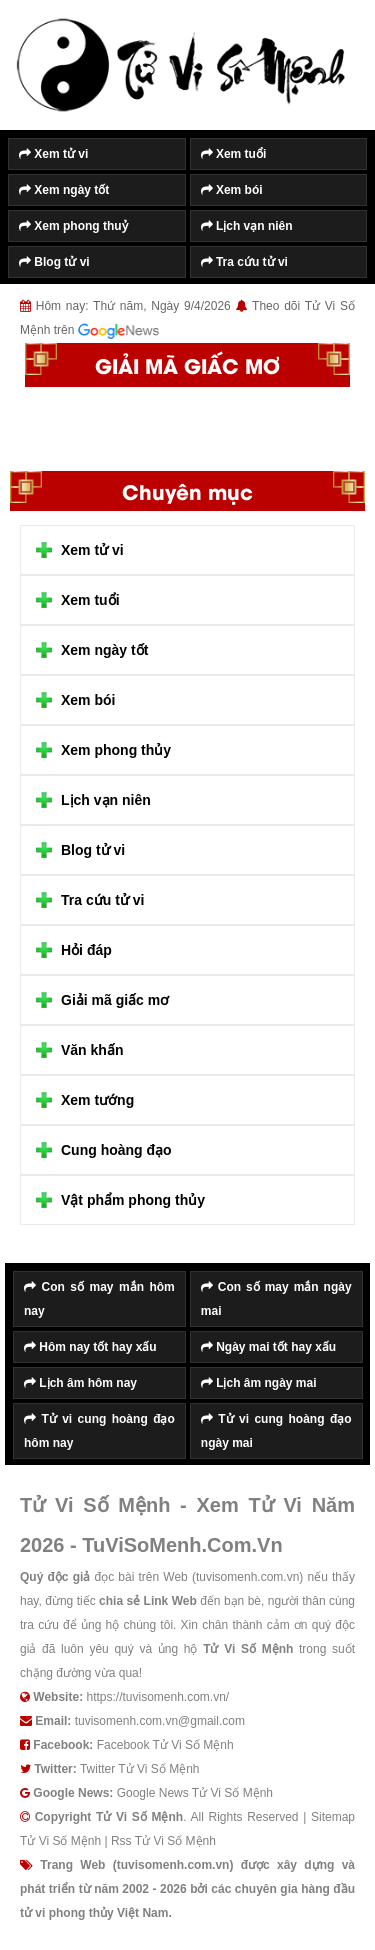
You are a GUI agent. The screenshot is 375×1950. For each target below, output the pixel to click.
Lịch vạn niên (247, 226)
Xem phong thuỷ (73, 226)
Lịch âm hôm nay (80, 1383)
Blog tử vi (54, 262)
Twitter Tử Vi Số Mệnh (140, 1769)
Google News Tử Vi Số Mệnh (195, 1793)
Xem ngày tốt (64, 190)
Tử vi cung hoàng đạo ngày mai (276, 1431)
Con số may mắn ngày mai (276, 1299)
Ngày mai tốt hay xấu (268, 1347)
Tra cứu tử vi (244, 262)
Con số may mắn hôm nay (99, 1299)
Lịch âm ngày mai (259, 1383)
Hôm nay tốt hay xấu (90, 1347)
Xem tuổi (234, 154)
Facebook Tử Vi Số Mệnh (165, 1745)
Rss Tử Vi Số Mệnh (163, 1841)
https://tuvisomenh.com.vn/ (157, 1697)
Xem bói (232, 190)
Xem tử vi (53, 154)
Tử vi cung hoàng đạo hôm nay (99, 1431)
